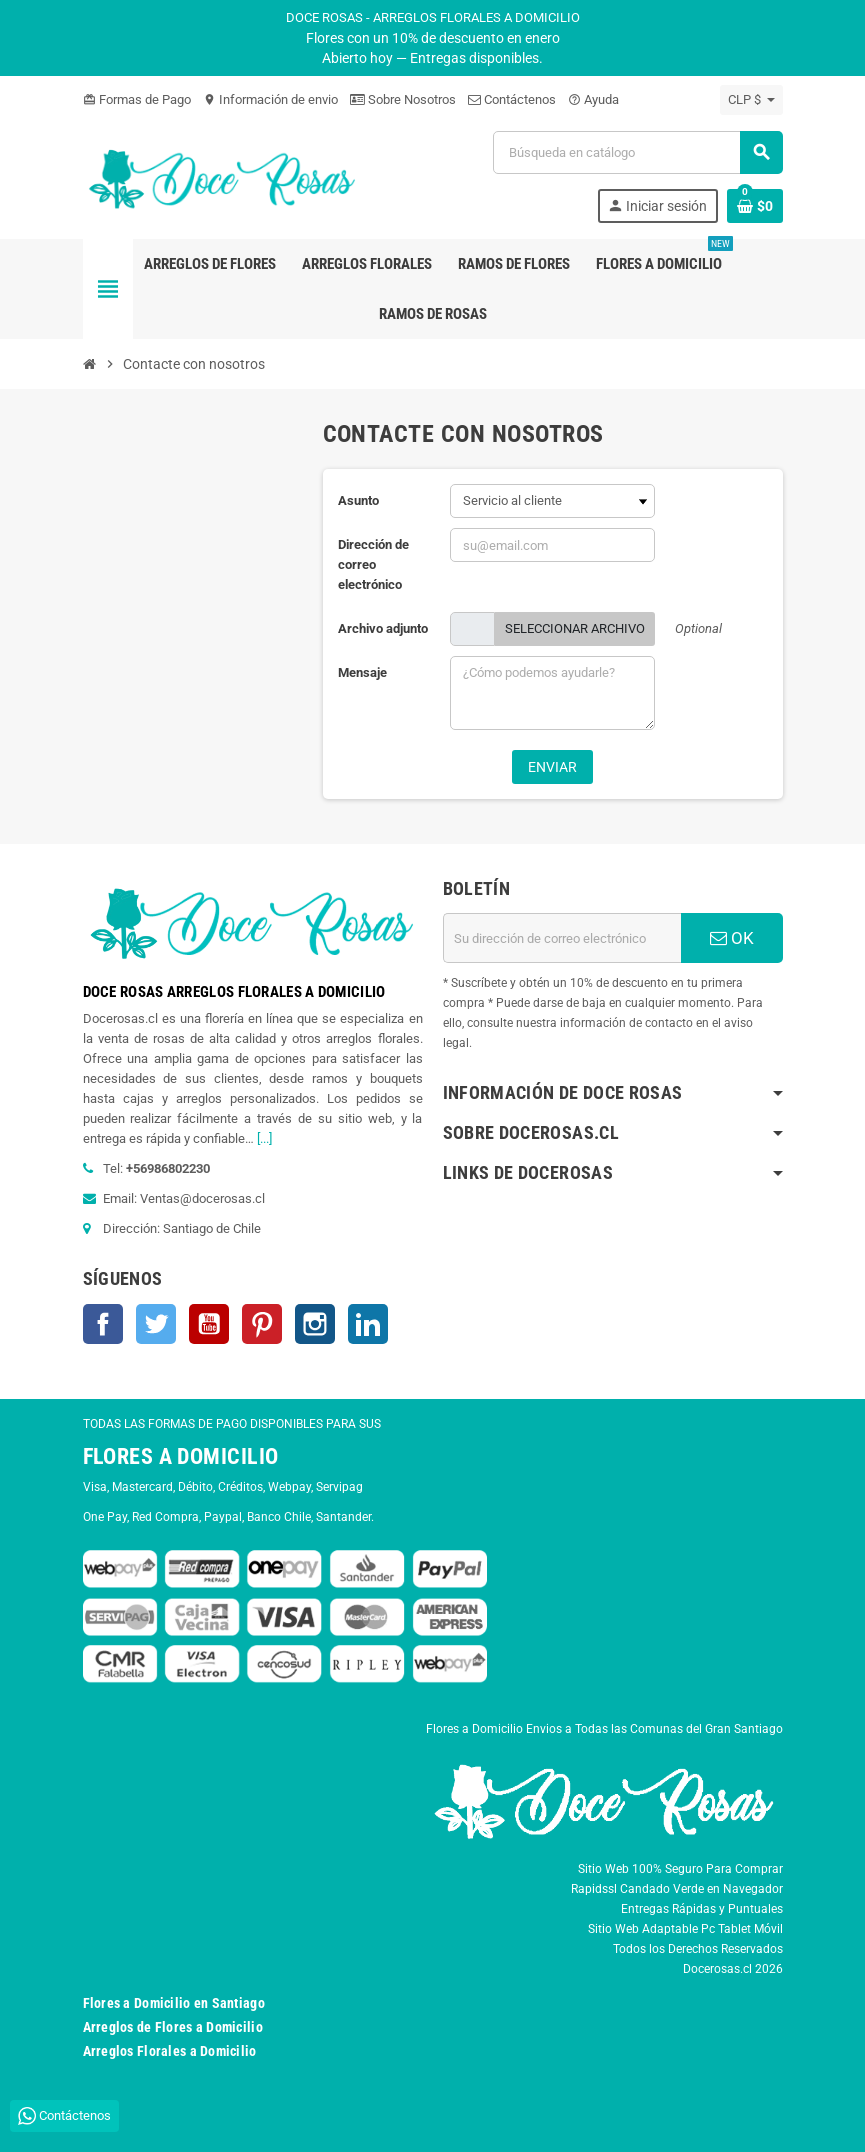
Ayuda (593, 99)
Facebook (103, 1324)
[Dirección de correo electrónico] (562, 938)
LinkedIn (368, 1324)
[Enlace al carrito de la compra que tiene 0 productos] (755, 206)
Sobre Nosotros (403, 99)
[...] (264, 1138)
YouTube (209, 1324)
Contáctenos (512, 99)
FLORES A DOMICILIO (181, 1456)
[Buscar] (637, 152)
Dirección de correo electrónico (373, 564)
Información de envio (270, 99)
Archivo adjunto (383, 628)
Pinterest (262, 1324)
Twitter (156, 1324)
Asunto (358, 500)
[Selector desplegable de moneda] (751, 100)
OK (732, 938)
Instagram (315, 1324)
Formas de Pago (137, 99)
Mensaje (362, 672)
